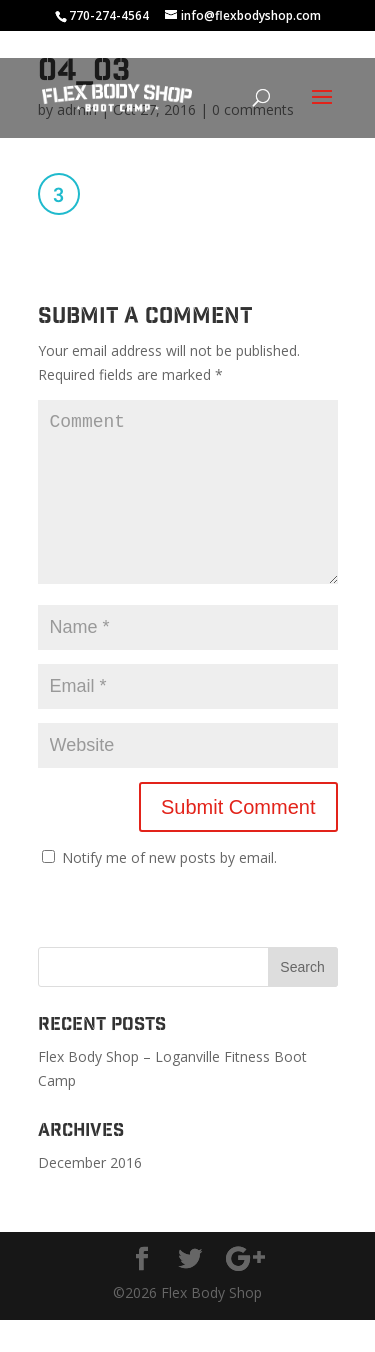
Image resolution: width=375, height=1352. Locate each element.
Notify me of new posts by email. (169, 889)
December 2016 (90, 1194)
